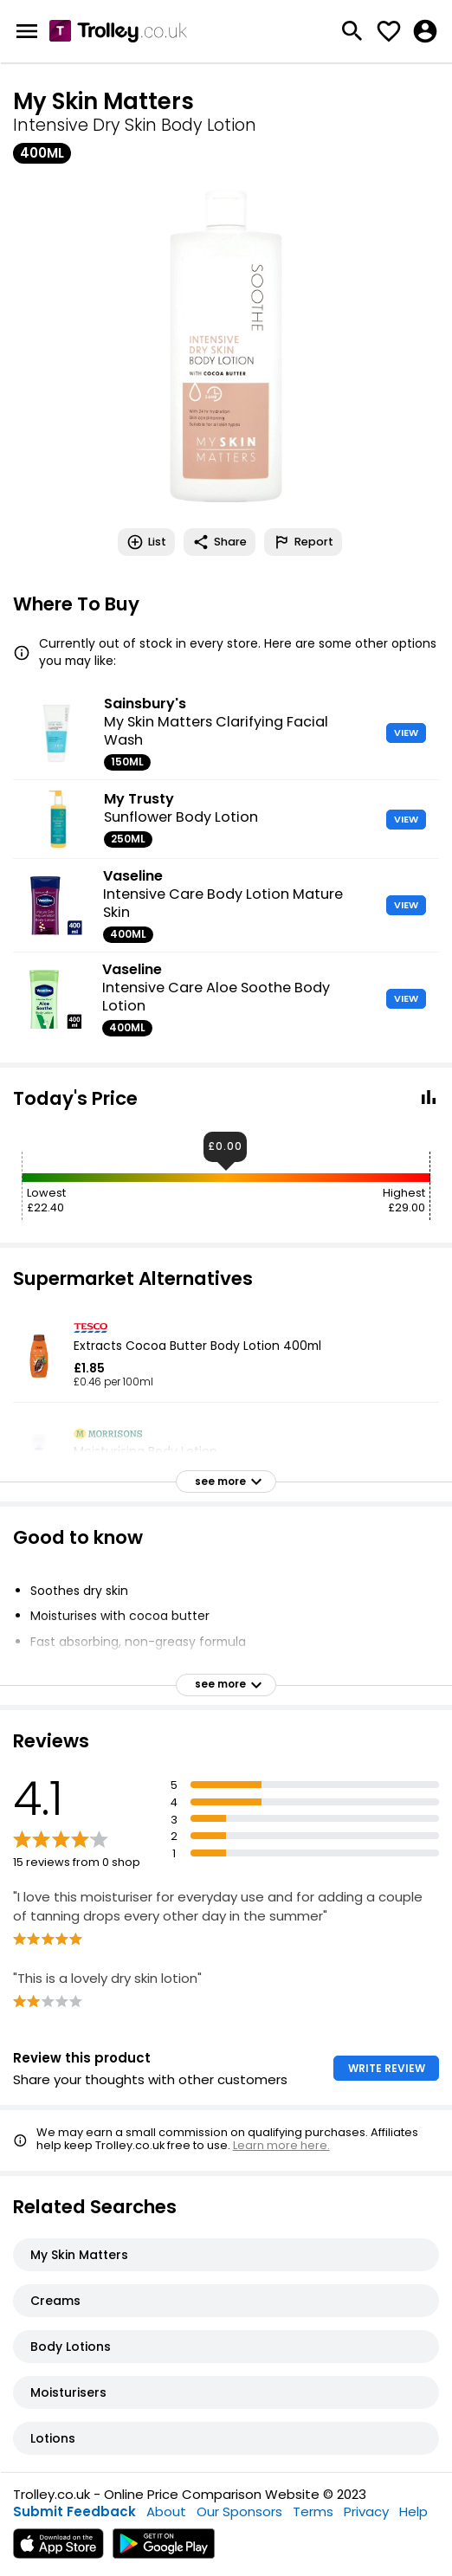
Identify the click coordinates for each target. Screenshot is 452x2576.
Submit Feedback (74, 2511)
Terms (313, 2511)
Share (219, 542)
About (166, 2511)
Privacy (366, 2511)
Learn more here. (281, 2145)
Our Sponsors (239, 2511)
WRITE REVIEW (386, 2068)
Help (413, 2511)
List (146, 542)
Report (303, 542)
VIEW (406, 732)
